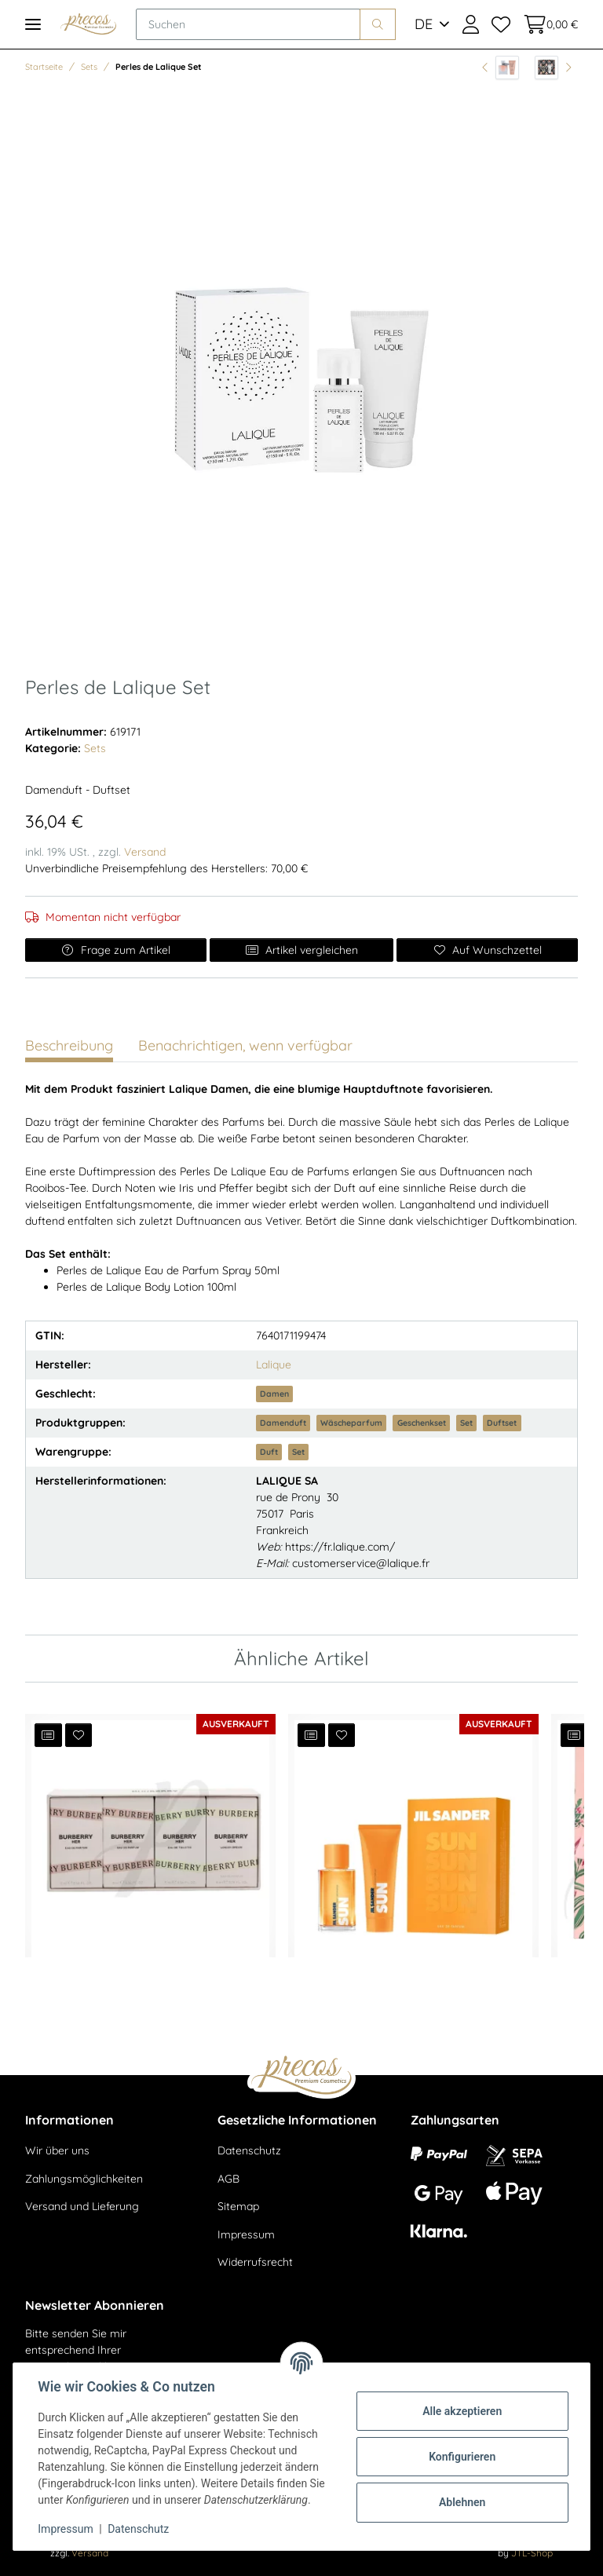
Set (466, 1422)
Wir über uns (57, 2150)
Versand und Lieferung (82, 2206)
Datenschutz (249, 2150)
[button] (470, 24)
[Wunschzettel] (501, 24)
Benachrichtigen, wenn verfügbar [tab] (245, 1045)
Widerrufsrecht (255, 2262)
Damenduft (283, 1422)
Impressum (246, 2234)
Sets (95, 748)
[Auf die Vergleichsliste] (48, 1735)
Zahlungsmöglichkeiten (84, 2179)
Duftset (502, 1422)
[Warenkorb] (547, 24)
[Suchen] (248, 24)
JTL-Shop (532, 2553)
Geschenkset (421, 1422)
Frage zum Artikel (116, 950)
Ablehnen (461, 2502)
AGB (228, 2179)
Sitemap (238, 2206)
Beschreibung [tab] (69, 1045)
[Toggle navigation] (33, 24)
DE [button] (424, 24)
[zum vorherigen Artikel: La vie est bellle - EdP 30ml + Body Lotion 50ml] (500, 67)
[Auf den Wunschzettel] (487, 950)
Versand (145, 852)
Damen (274, 1393)
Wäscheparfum (351, 1422)
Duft (269, 1451)
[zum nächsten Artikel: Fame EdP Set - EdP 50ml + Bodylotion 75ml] (553, 67)
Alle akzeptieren (461, 2411)
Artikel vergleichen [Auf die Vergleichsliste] (301, 950)
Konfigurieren (461, 2456)
